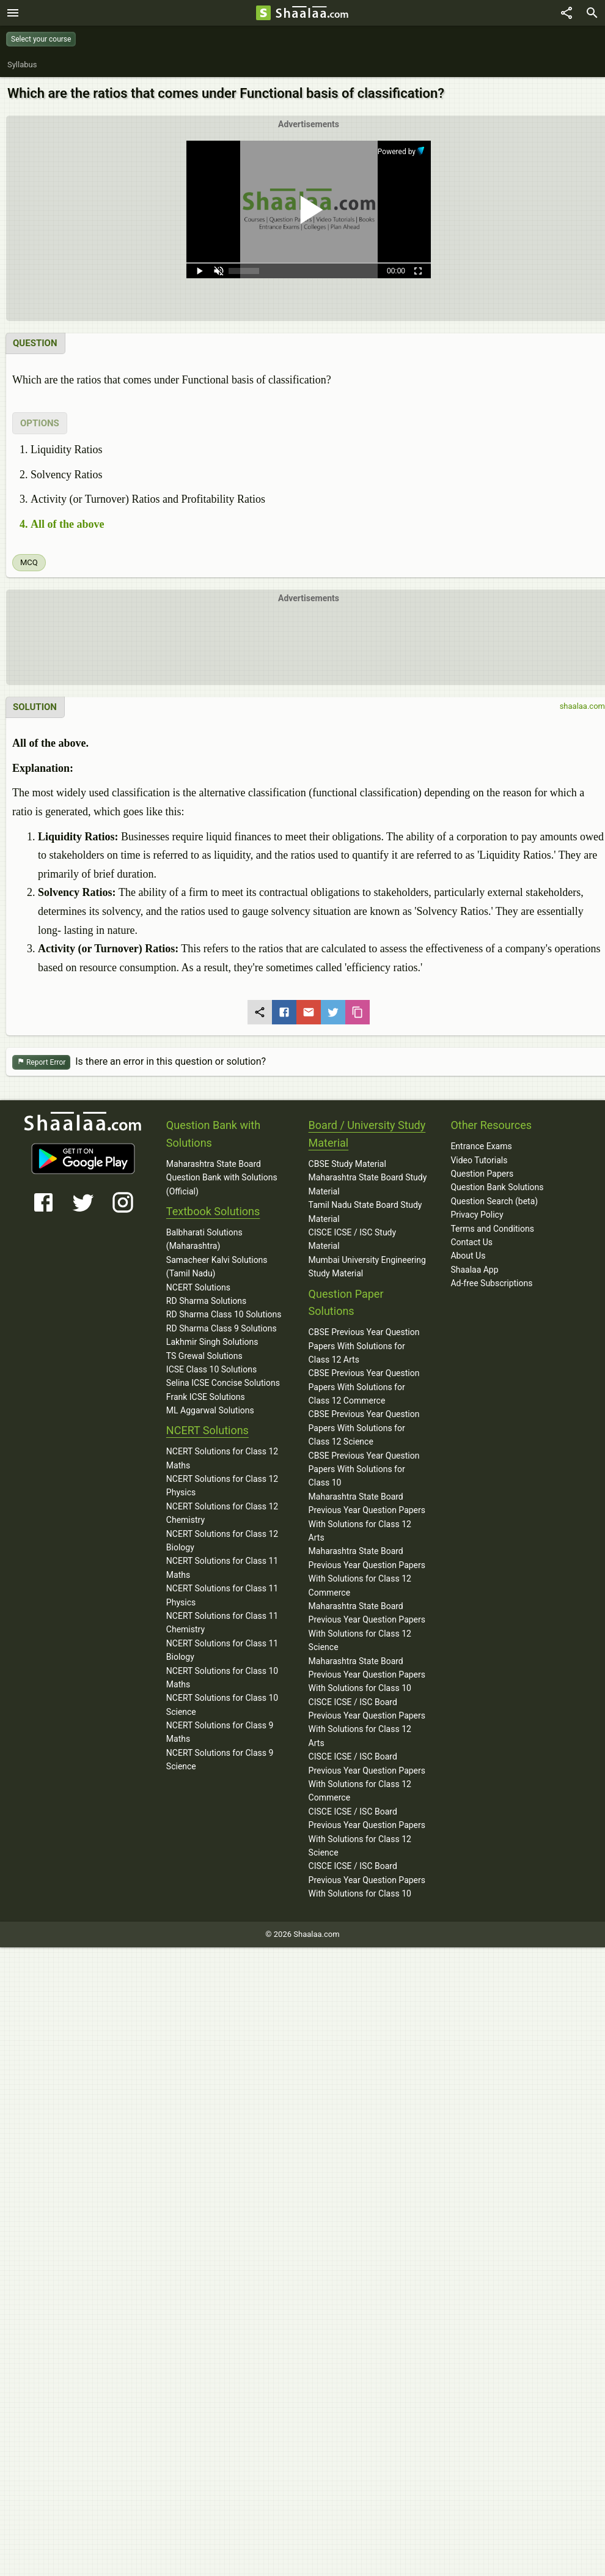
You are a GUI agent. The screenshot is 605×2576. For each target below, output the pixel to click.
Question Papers (481, 1174)
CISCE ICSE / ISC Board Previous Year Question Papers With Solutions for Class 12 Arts (367, 1722)
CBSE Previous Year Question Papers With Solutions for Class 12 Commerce (364, 1386)
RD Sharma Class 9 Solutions (221, 1328)
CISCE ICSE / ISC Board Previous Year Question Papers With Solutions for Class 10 (367, 1879)
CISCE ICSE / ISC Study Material (353, 1239)
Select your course (41, 39)
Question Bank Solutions (496, 1187)
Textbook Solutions (213, 1211)
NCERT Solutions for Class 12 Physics (222, 1485)
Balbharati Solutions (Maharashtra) (204, 1239)
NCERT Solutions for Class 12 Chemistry (222, 1513)
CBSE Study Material (347, 1164)
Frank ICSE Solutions (205, 1397)
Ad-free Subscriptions (491, 1283)
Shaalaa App (474, 1270)
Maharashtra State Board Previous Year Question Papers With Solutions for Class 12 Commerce (367, 1571)
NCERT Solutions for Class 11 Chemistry (222, 1622)
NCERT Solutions (198, 1287)
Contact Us (471, 1242)
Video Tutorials (478, 1160)
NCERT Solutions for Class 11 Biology (222, 1650)
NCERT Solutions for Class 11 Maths (222, 1567)
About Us (467, 1255)
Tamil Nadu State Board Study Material (365, 1211)
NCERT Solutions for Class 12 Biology (222, 1540)
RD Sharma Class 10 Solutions (224, 1314)
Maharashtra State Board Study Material (368, 1184)
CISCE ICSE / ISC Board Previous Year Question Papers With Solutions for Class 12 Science (367, 1832)
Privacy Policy (476, 1215)
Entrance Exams (481, 1146)
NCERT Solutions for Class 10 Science (222, 1704)
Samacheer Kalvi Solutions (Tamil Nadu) (217, 1266)
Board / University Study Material (367, 1134)
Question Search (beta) (494, 1201)
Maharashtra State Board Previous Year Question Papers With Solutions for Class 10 (367, 1674)
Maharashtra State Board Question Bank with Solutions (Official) (221, 1177)
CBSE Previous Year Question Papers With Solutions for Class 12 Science (364, 1427)
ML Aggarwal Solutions (210, 1410)
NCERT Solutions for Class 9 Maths (220, 1732)
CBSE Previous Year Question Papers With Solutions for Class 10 (364, 1469)
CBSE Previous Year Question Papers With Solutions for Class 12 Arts (364, 1345)
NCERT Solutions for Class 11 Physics (222, 1595)
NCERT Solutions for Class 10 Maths (222, 1677)
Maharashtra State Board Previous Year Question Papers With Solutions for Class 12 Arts (367, 1517)
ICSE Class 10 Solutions (211, 1369)
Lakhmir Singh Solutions (212, 1342)
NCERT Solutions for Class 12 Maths (222, 1458)
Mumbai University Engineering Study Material (367, 1266)
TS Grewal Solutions (204, 1356)
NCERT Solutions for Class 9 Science (220, 1759)
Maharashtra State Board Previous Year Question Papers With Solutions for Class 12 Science (367, 1626)
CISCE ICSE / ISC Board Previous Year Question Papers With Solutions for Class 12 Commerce (367, 1777)
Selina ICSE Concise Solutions (223, 1383)
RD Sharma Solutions (206, 1301)
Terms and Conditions (492, 1229)
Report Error (41, 1062)
